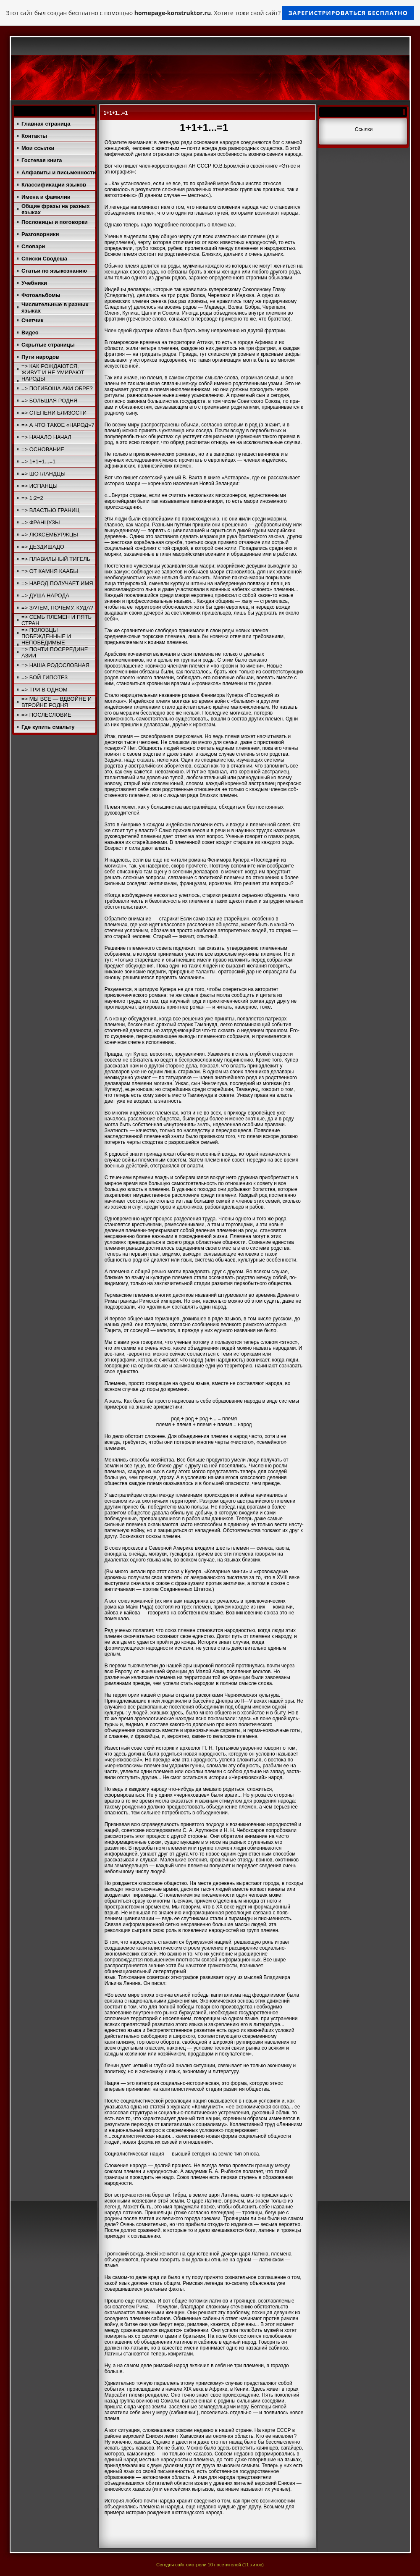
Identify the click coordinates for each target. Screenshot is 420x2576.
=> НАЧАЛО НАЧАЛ (46, 437)
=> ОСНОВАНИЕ (42, 449)
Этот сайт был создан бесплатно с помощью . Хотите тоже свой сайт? (210, 13)
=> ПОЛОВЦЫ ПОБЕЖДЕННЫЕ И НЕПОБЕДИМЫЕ (46, 636)
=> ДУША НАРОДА (45, 595)
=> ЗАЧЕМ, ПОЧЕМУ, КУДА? (57, 608)
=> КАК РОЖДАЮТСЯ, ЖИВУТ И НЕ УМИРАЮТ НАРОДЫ (52, 372)
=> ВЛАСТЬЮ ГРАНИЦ (50, 510)
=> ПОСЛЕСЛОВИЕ (46, 715)
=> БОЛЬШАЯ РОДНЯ (49, 400)
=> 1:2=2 (32, 498)
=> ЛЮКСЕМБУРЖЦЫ (49, 534)
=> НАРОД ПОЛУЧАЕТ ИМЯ (57, 583)
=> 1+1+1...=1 (38, 461)
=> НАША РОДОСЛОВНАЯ (55, 665)
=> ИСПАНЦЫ (39, 486)
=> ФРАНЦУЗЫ (40, 522)
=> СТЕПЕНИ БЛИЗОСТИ (54, 413)
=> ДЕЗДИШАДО (42, 547)
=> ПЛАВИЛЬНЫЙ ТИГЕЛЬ (55, 559)
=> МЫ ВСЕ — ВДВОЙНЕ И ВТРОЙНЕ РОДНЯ (56, 702)
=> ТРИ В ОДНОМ (44, 689)
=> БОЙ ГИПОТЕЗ (44, 677)
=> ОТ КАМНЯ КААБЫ (49, 571)
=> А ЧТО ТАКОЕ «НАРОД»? (57, 425)
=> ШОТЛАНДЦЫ (43, 474)
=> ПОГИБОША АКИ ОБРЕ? (57, 388)
